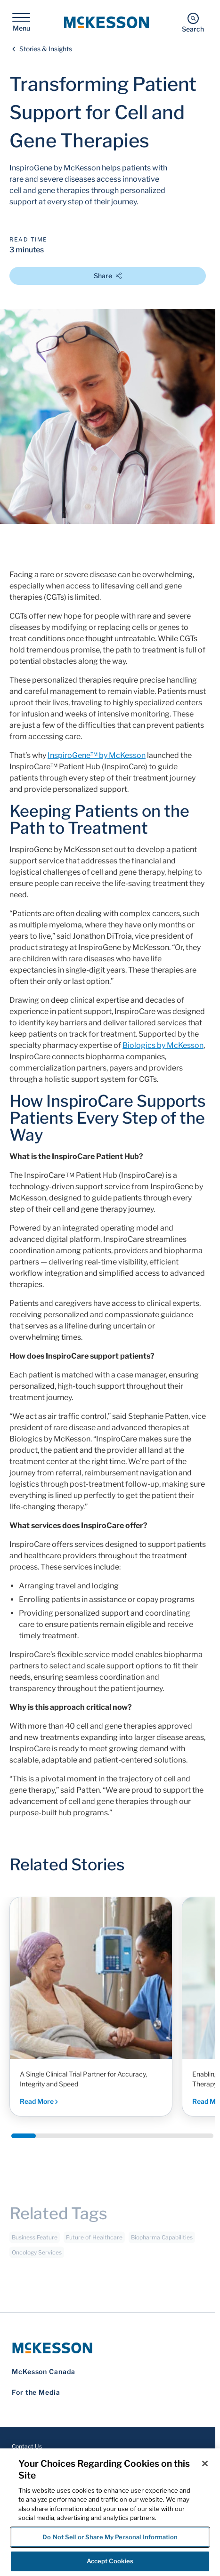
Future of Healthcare (94, 2240)
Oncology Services (37, 2255)
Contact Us (27, 2446)
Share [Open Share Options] (108, 276)
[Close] (205, 2463)
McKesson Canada (43, 2371)
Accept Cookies (110, 2561)
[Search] (193, 22)
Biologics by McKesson (163, 1045)
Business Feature (34, 2240)
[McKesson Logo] (108, 2348)
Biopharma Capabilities (162, 2240)
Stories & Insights (45, 49)
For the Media (36, 2392)
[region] (110, 2512)
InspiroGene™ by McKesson (97, 755)
